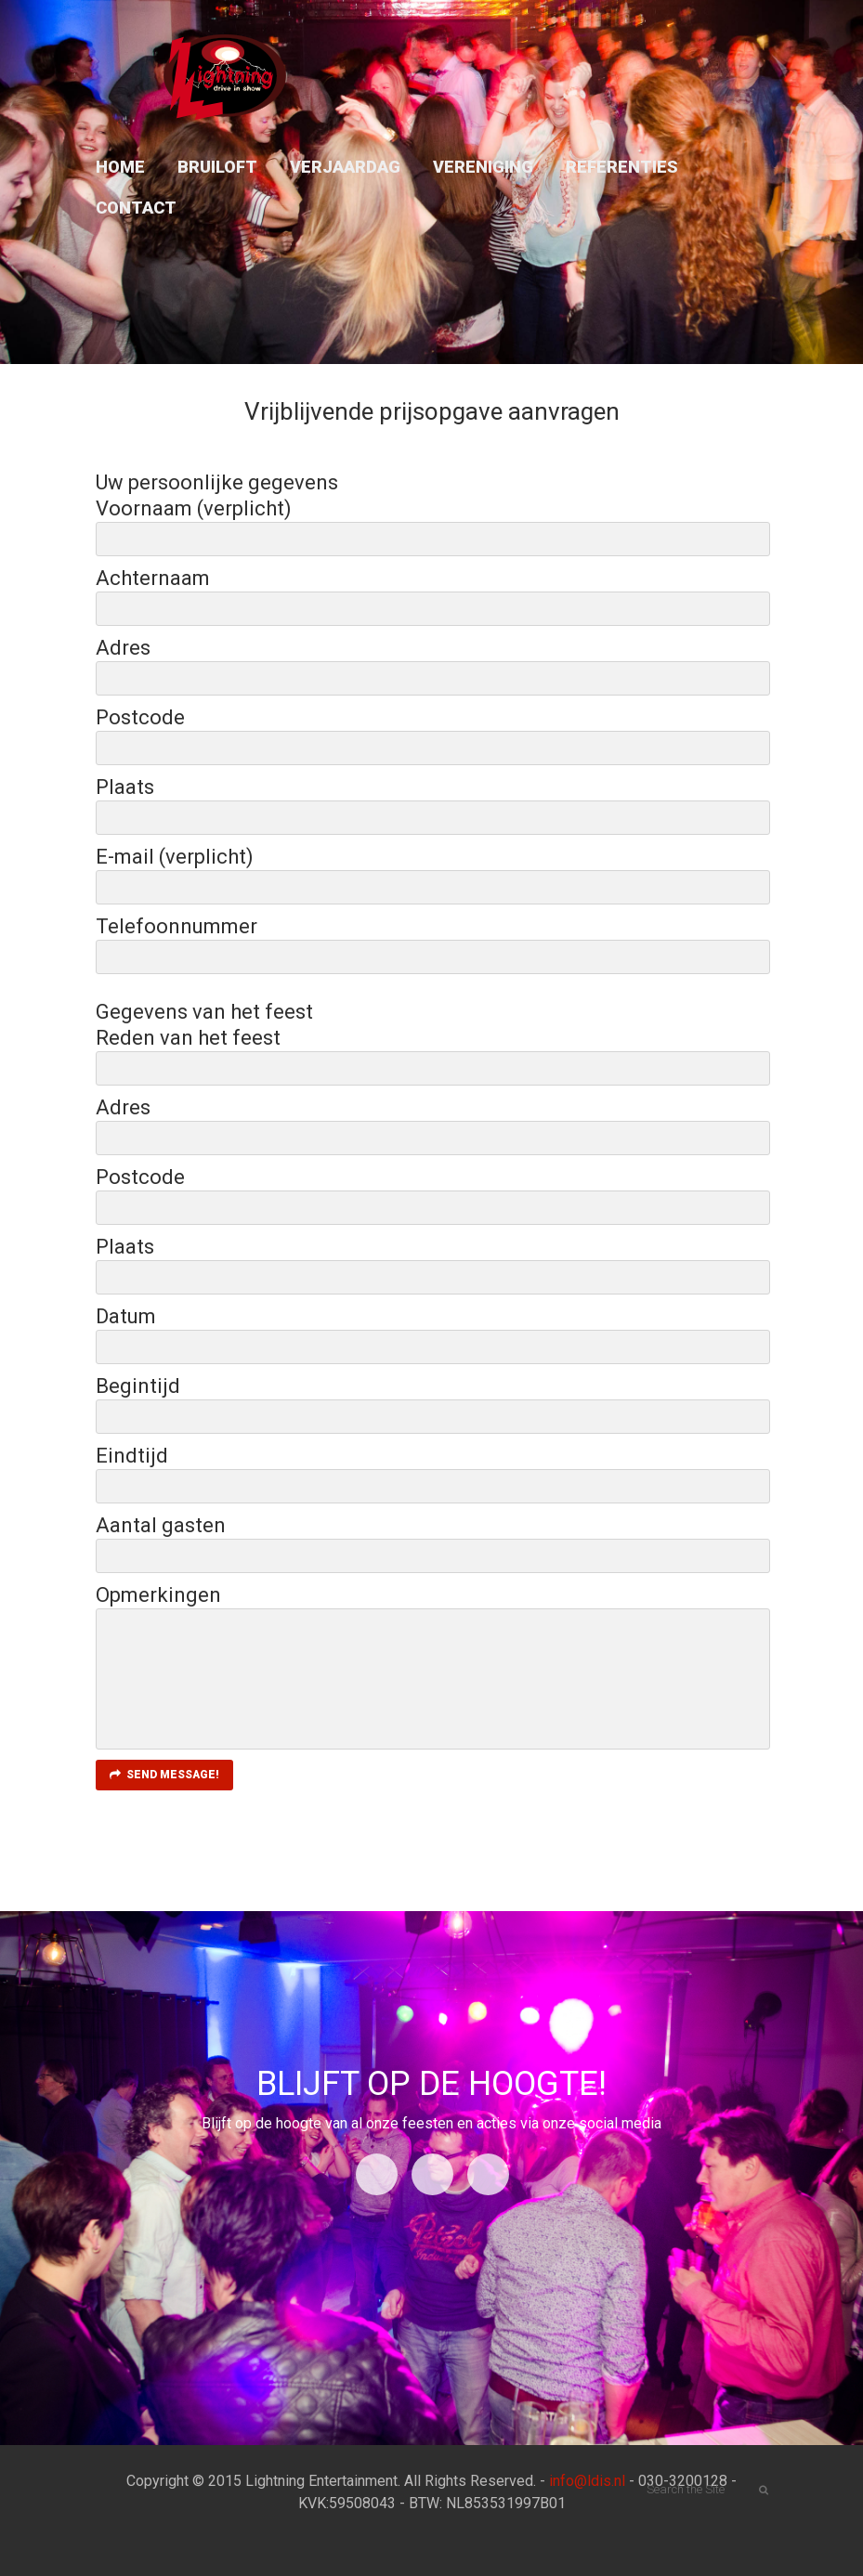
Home (120, 166)
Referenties (622, 166)
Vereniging (483, 166)
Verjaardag (345, 166)
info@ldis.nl (587, 2481)
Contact (136, 207)
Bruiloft (217, 166)
